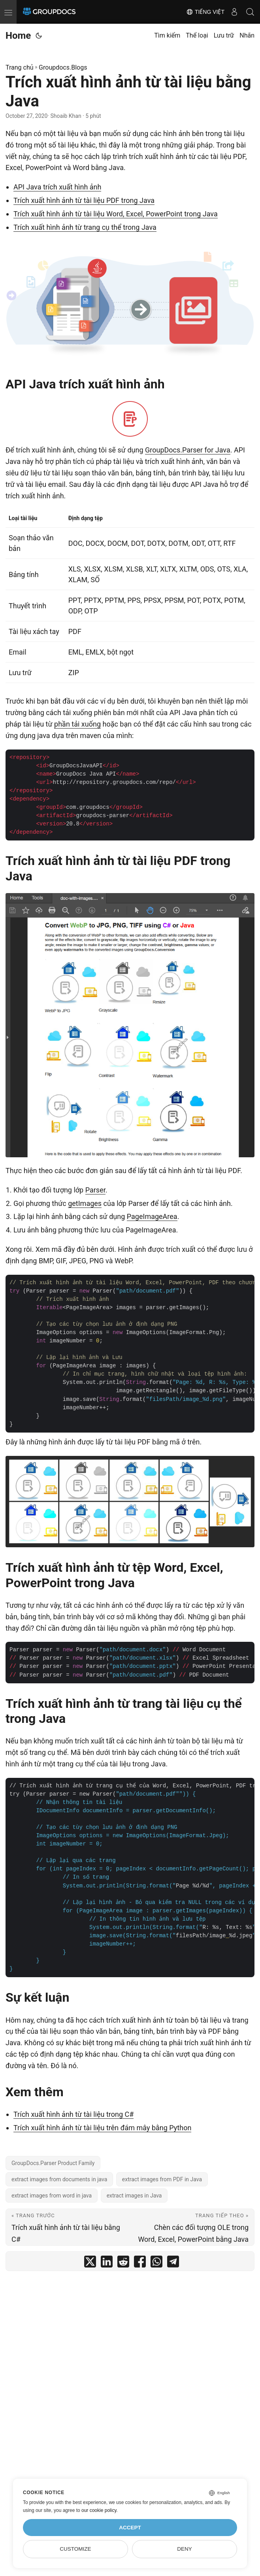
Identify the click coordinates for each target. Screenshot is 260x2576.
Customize (75, 2549)
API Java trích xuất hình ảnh (57, 187)
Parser (95, 1190)
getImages (85, 1203)
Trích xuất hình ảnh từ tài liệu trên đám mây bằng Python (102, 2128)
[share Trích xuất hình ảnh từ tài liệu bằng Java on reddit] (123, 2263)
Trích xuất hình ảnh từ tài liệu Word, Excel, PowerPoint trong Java (115, 214)
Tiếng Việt (205, 11)
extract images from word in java (51, 2195)
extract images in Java (134, 2195)
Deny (184, 2549)
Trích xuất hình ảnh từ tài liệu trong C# (73, 2114)
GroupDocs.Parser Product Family (52, 2163)
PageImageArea (152, 1216)
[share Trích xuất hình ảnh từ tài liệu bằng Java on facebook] (140, 2263)
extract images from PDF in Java (162, 2179)
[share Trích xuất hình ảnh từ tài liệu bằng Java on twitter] (90, 2263)
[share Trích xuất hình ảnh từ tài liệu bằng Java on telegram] (173, 2263)
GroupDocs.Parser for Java (187, 450)
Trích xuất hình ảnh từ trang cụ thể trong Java (84, 227)
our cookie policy (99, 2510)
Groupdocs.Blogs (63, 67)
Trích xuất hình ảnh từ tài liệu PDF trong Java (83, 200)
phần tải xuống (77, 724)
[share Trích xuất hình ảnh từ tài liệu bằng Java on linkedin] (107, 2263)
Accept (130, 2528)
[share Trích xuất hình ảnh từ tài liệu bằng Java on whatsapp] (156, 2263)
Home (18, 35)
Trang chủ (20, 67)
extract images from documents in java (59, 2179)
